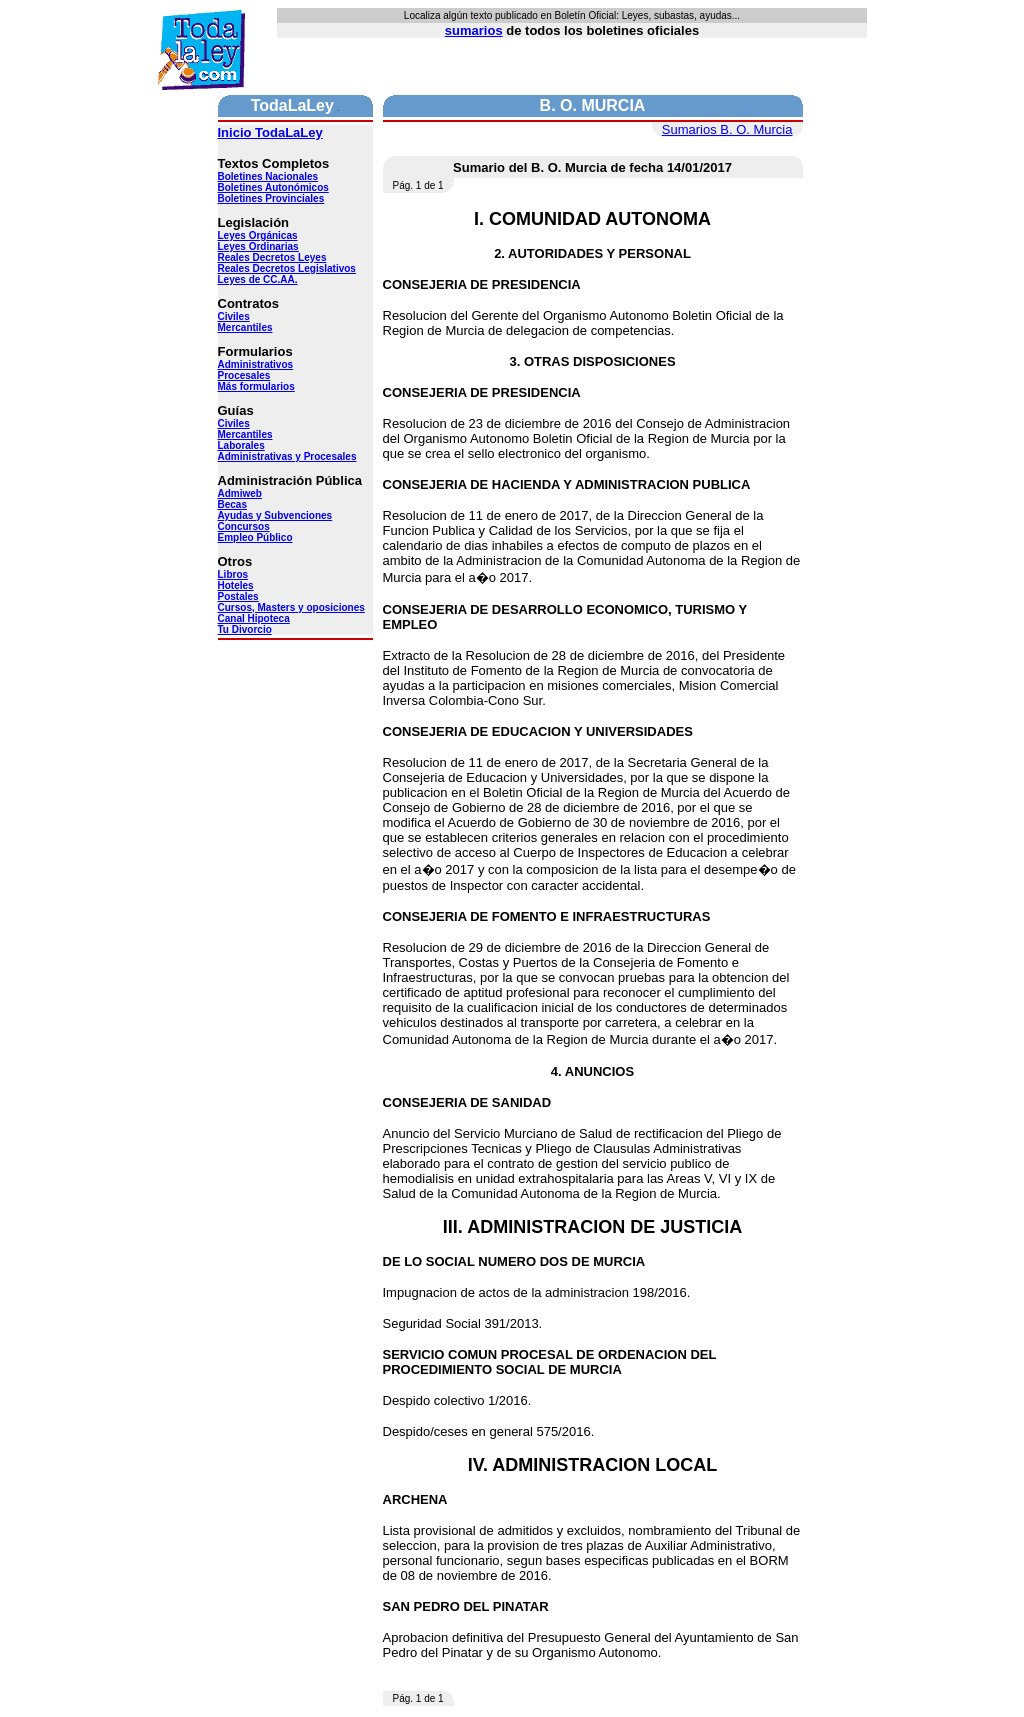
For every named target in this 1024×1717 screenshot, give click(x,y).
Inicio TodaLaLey (270, 132)
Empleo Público (255, 537)
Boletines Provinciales (271, 198)
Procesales (244, 375)
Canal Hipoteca (254, 618)
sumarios (474, 30)
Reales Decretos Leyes (272, 257)
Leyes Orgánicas (258, 235)
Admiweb (240, 493)
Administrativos (256, 364)
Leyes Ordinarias (258, 246)
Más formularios (256, 386)
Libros (233, 574)
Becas (232, 504)
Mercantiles (245, 327)
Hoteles (236, 585)
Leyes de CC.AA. (258, 279)
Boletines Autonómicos (273, 187)
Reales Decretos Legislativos (287, 268)
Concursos (244, 526)
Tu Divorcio (245, 629)
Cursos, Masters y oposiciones (291, 607)
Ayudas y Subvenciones (275, 515)
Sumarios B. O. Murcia (727, 129)
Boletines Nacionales (268, 176)
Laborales (241, 445)
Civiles (234, 316)
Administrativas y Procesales (287, 456)
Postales (238, 596)
